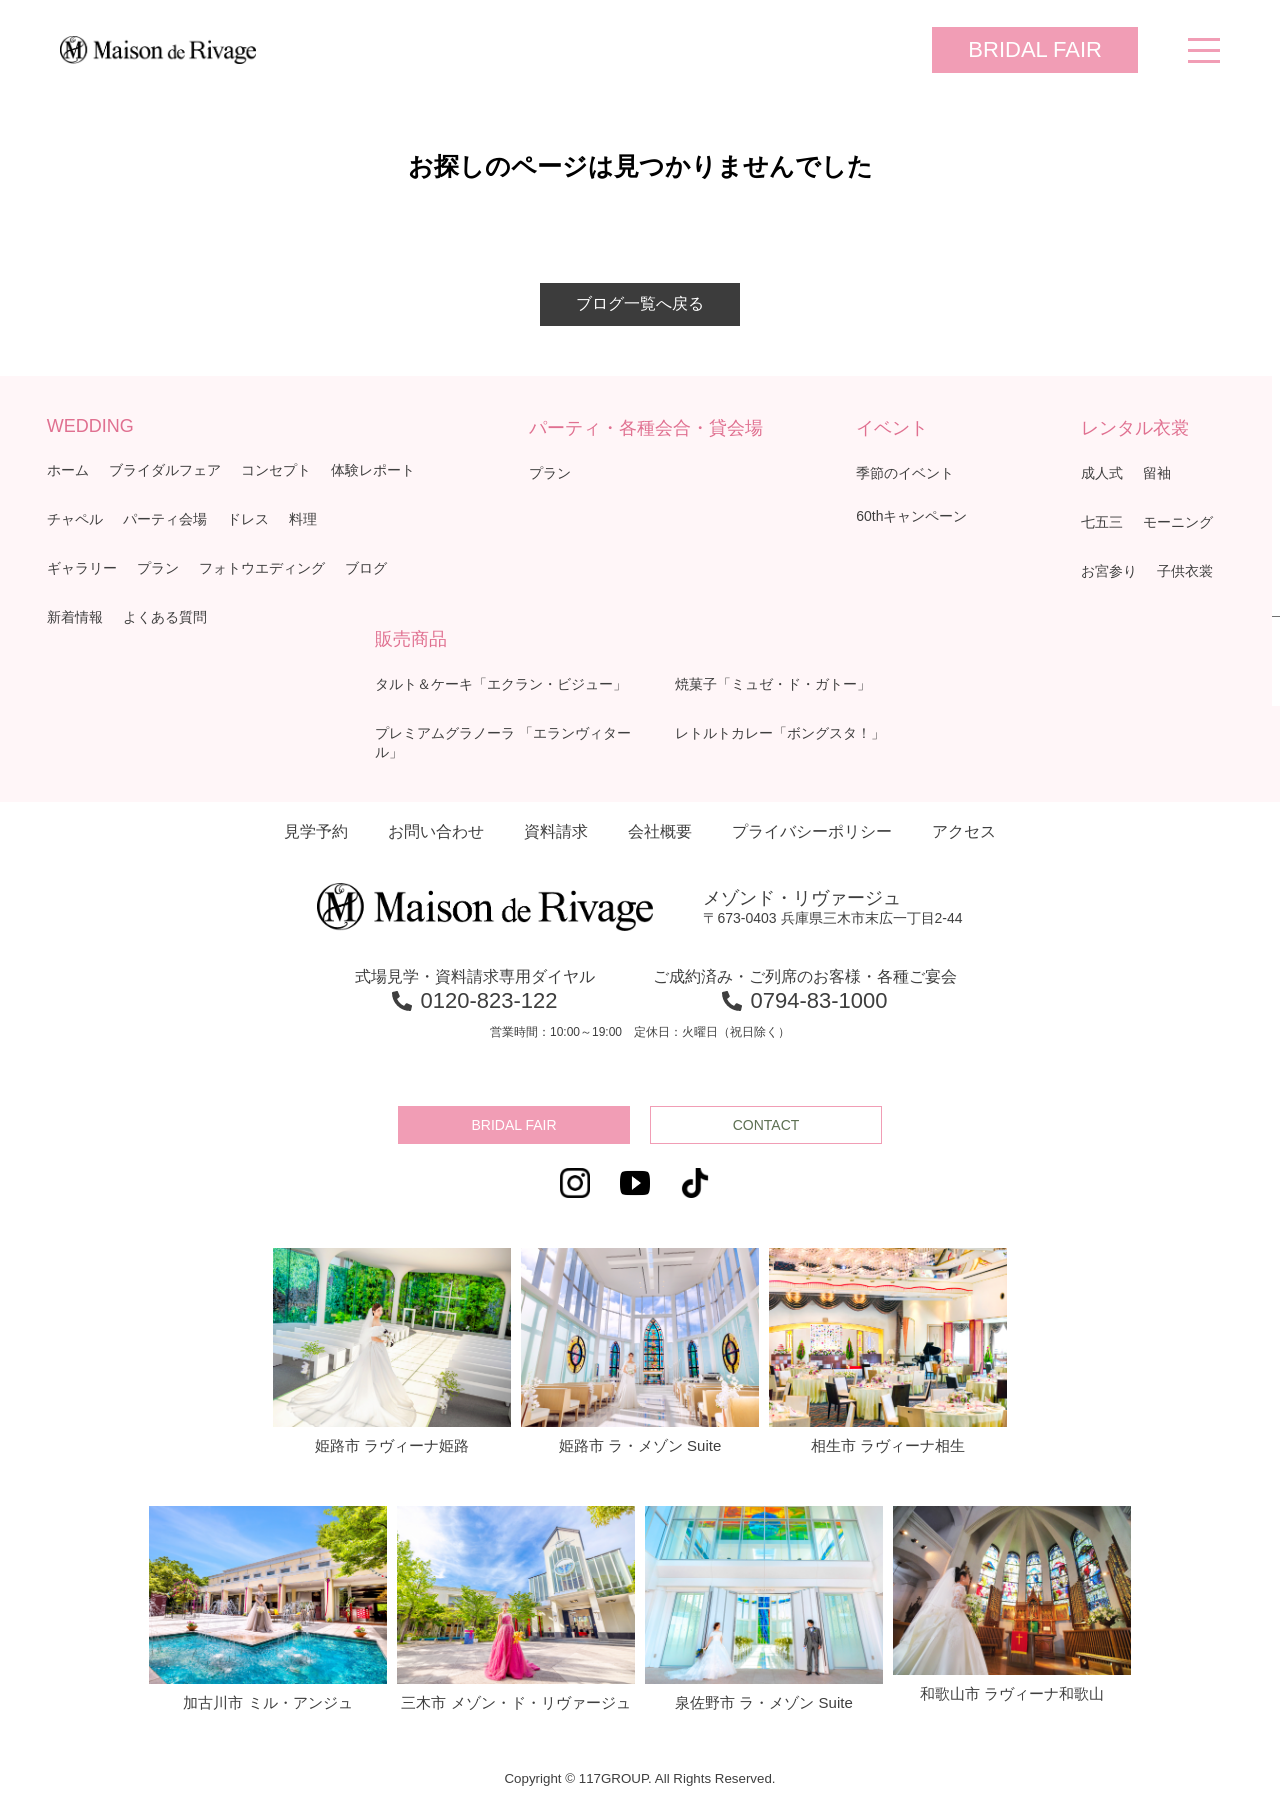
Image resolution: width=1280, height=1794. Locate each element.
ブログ (366, 568)
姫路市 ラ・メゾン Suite (640, 1351)
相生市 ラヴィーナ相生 (888, 1351)
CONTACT (766, 1125)
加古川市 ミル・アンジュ (268, 1609)
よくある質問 (165, 617)
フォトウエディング (262, 568)
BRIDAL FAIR (1035, 49)
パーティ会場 (165, 519)
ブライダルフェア (165, 470)
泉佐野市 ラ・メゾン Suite (764, 1609)
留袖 (1157, 473)
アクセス (964, 831)
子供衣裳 (1185, 571)
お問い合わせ (436, 831)
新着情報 (75, 617)
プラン (158, 568)
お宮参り (1109, 571)
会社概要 (660, 831)
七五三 (1102, 522)
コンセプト (276, 470)
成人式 (1102, 473)
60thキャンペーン (911, 516)
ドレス (248, 519)
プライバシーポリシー (812, 831)
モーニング (1178, 522)
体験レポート (373, 470)
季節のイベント (905, 473)
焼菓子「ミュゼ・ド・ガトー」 (773, 684)
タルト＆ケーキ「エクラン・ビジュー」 (501, 684)
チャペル (75, 519)
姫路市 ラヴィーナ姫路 (392, 1351)
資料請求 (556, 831)
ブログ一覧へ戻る (640, 303)
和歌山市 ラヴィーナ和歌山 (1012, 1604)
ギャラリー (82, 568)
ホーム (68, 470)
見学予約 (316, 831)
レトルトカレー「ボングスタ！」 (780, 733)
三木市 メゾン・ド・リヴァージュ (516, 1609)
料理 (303, 519)
